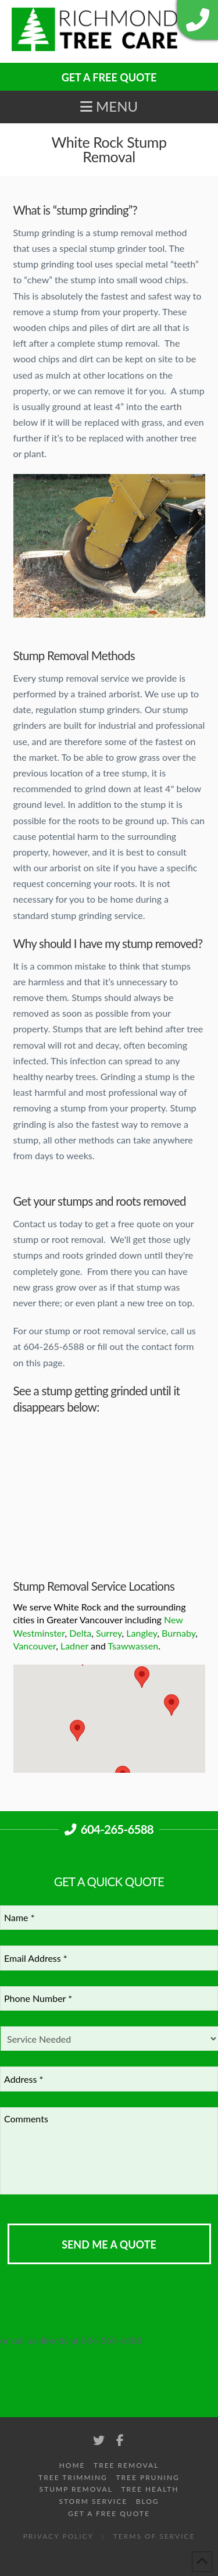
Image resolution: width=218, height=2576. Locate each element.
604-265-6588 (109, 1829)
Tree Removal (126, 2465)
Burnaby (178, 1632)
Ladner (74, 1645)
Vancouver (34, 1645)
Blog (147, 2501)
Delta (80, 1632)
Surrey (109, 1632)
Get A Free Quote (109, 2513)
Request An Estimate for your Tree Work (81, 2324)
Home (72, 2465)
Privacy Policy (58, 2536)
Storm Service (93, 2501)
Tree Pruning (148, 2477)
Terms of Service (154, 2536)
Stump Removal (76, 2489)
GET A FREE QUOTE (109, 77)
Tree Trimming (73, 2477)
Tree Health (149, 2489)
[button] (109, 106)
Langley (141, 1632)
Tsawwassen (133, 1645)
